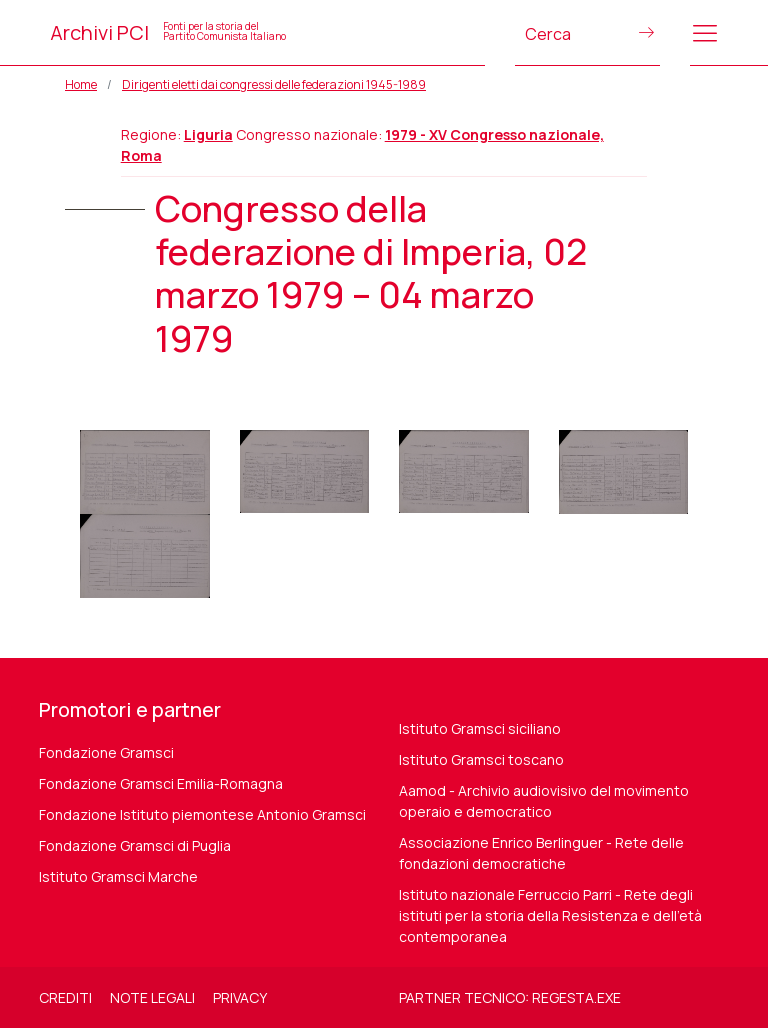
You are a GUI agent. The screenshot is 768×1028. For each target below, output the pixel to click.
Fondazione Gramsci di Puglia (135, 845)
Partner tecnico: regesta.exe (510, 997)
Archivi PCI (168, 32)
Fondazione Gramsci (106, 752)
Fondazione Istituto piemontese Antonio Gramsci (202, 814)
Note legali (152, 997)
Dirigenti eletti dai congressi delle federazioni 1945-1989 (274, 84)
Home (81, 84)
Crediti (65, 997)
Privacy (240, 997)
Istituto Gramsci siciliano (480, 728)
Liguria (208, 134)
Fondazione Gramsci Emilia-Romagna (161, 783)
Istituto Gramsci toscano (481, 759)
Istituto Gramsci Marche (118, 876)
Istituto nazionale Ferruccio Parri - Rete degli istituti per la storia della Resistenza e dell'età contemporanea (550, 915)
